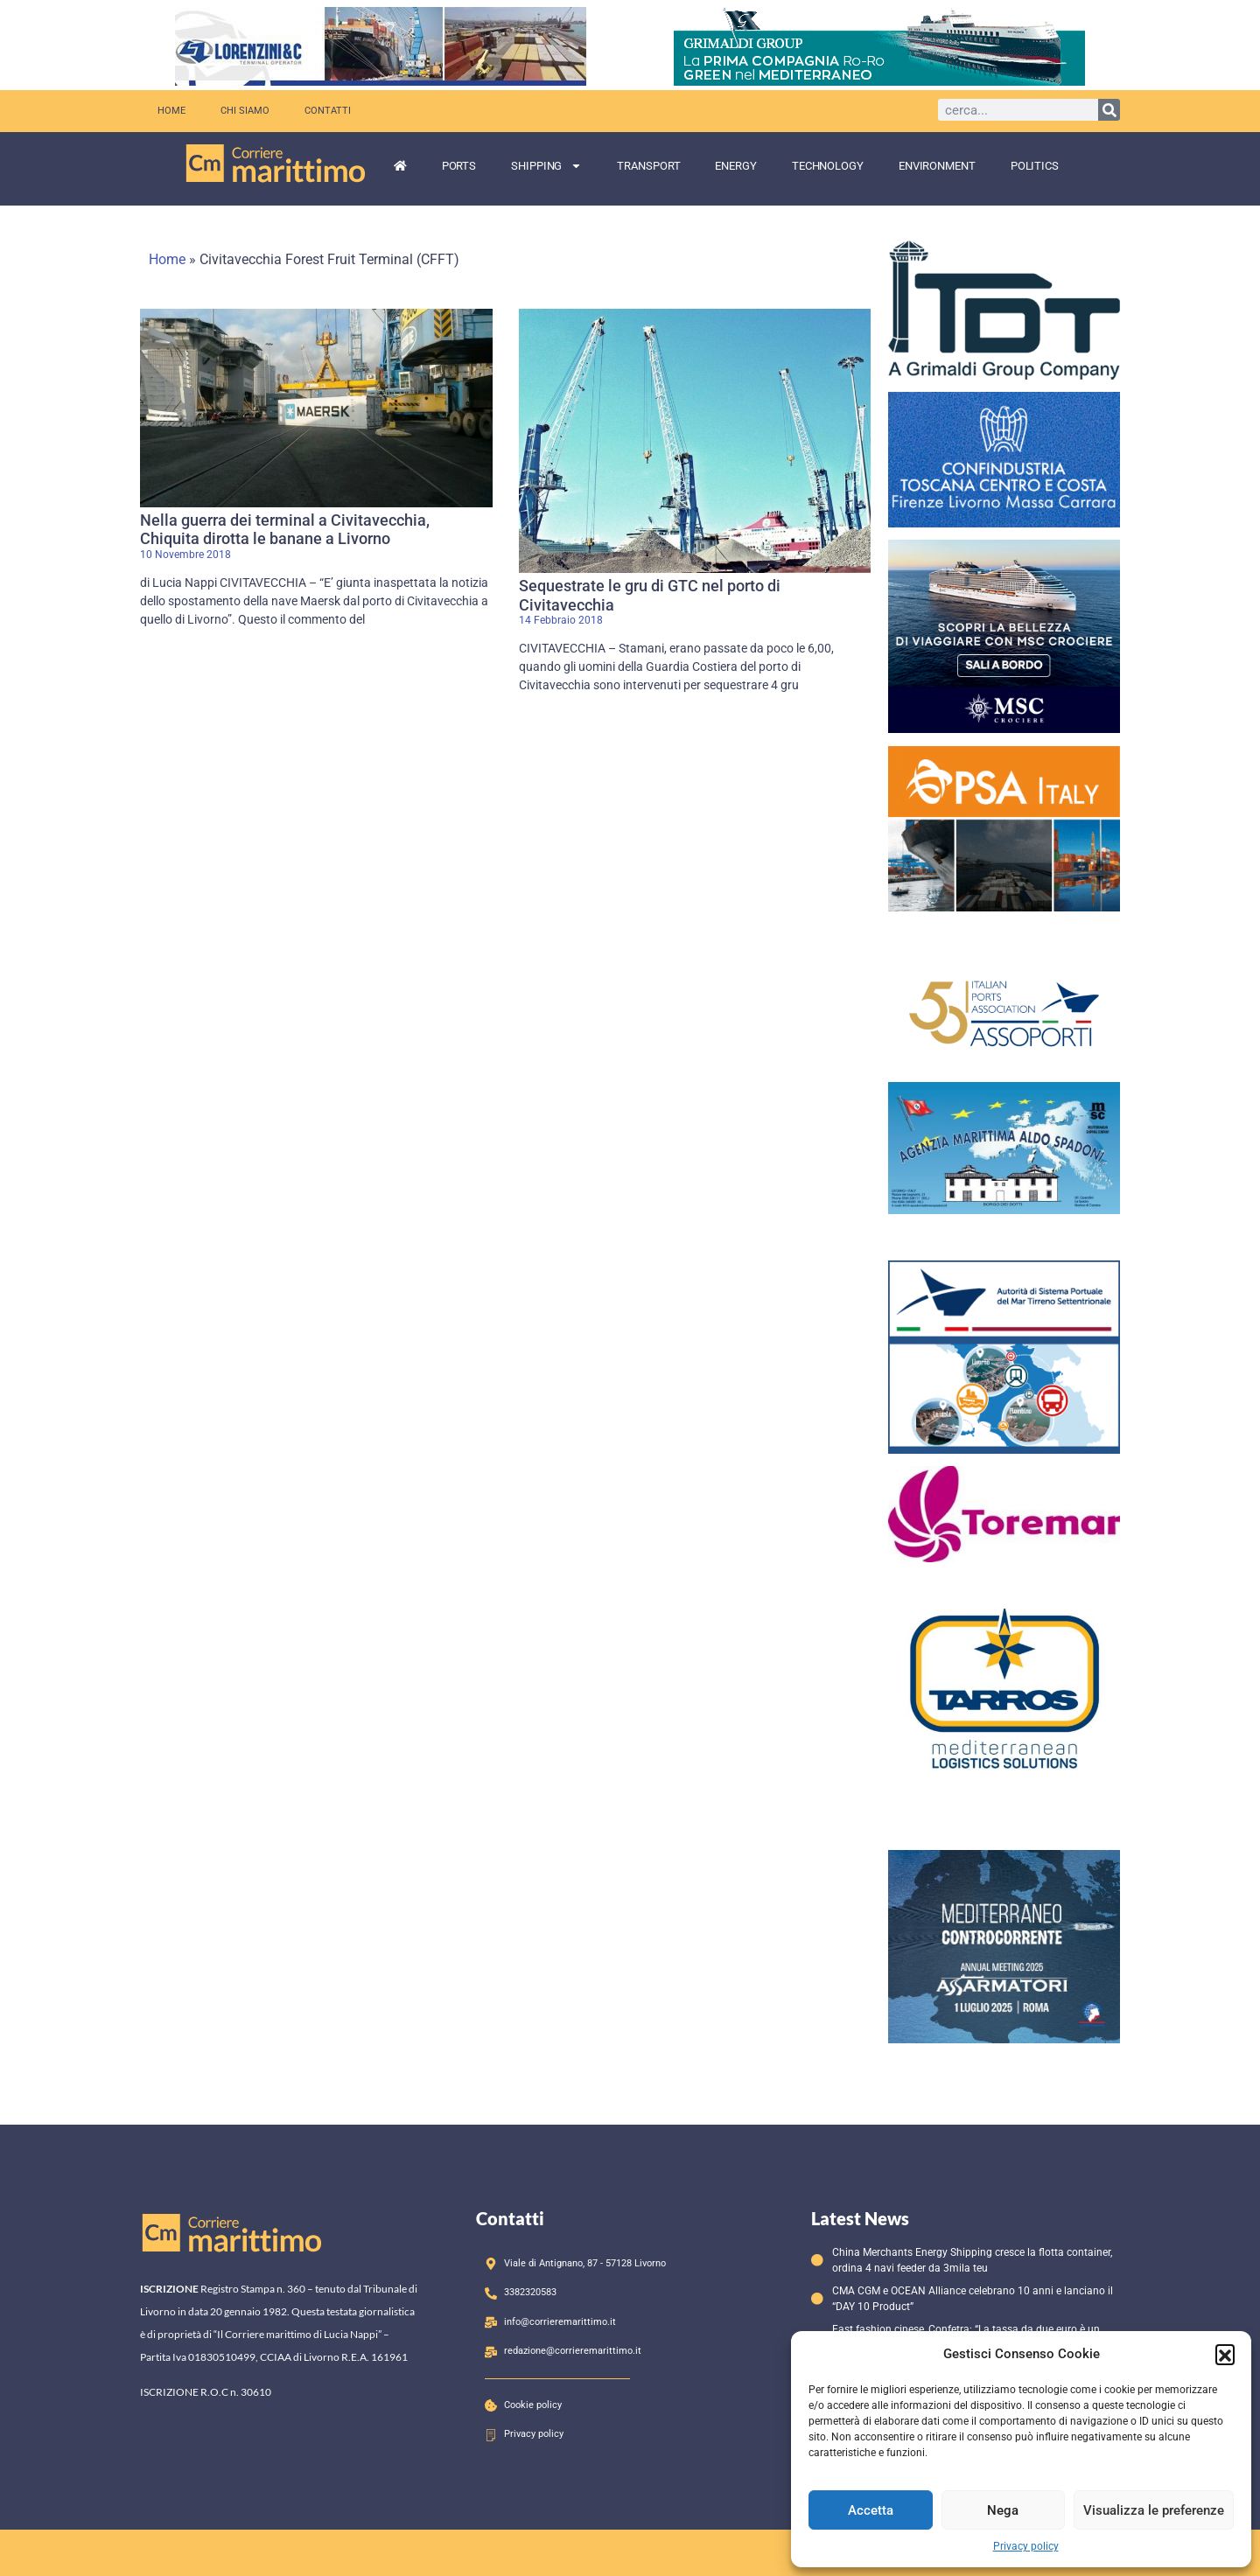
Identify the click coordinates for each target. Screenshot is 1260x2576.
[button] (1225, 2354)
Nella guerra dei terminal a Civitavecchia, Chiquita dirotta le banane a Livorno (285, 529)
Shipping (546, 165)
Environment (937, 165)
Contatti (327, 110)
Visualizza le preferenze (1153, 2510)
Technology (828, 165)
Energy (735, 165)
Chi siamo (245, 110)
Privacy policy (1026, 2546)
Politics (1035, 165)
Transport (648, 165)
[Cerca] (1109, 110)
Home (172, 110)
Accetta (870, 2510)
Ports (459, 165)
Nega (1002, 2510)
